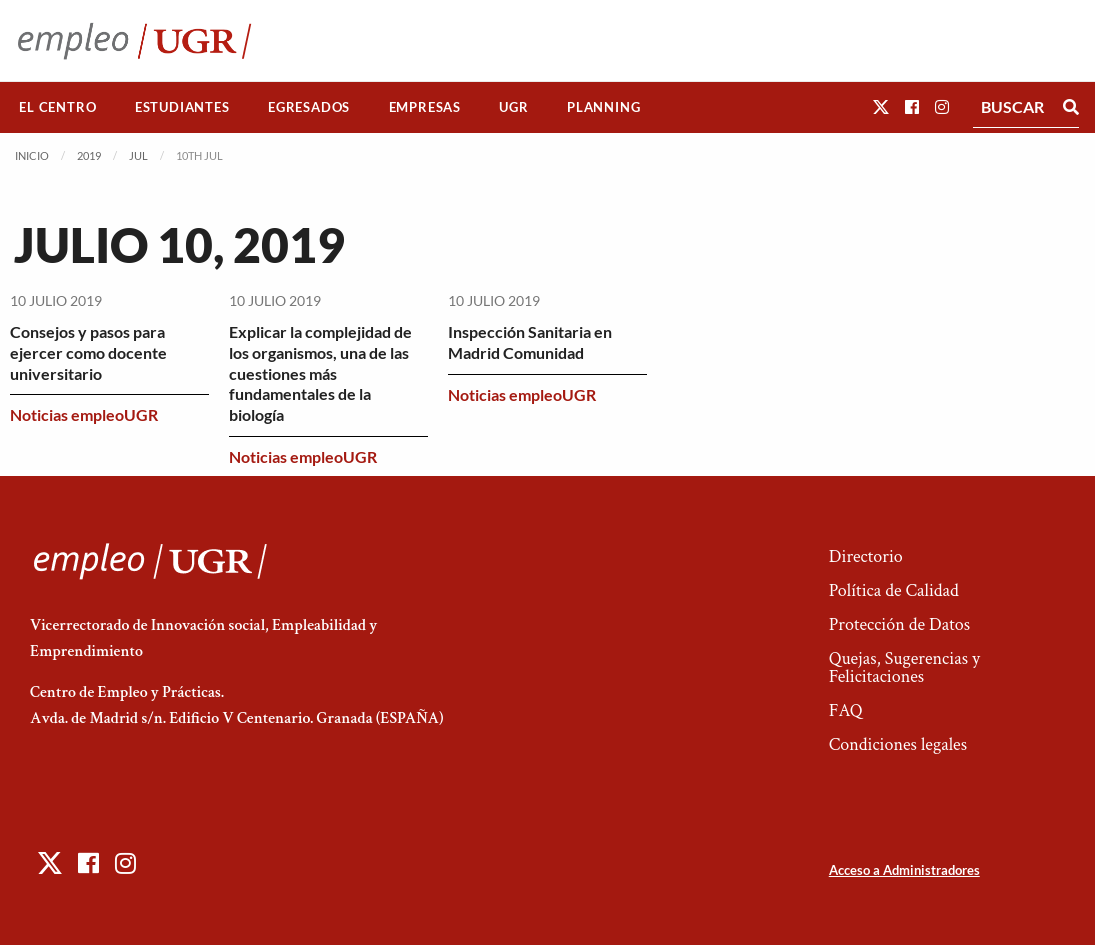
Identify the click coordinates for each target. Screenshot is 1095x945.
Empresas (425, 107)
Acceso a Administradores (904, 870)
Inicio (32, 155)
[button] (881, 106)
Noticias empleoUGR (84, 414)
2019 (89, 155)
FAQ (846, 710)
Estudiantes (182, 107)
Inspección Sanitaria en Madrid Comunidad (530, 342)
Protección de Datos (899, 624)
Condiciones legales (898, 744)
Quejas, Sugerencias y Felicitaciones (904, 667)
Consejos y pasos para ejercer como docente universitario (88, 352)
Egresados (309, 107)
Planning (603, 107)
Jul (138, 155)
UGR (513, 107)
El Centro (57, 107)
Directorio (866, 556)
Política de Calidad (894, 590)
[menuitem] (58, 107)
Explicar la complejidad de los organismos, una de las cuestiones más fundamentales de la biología (320, 373)
